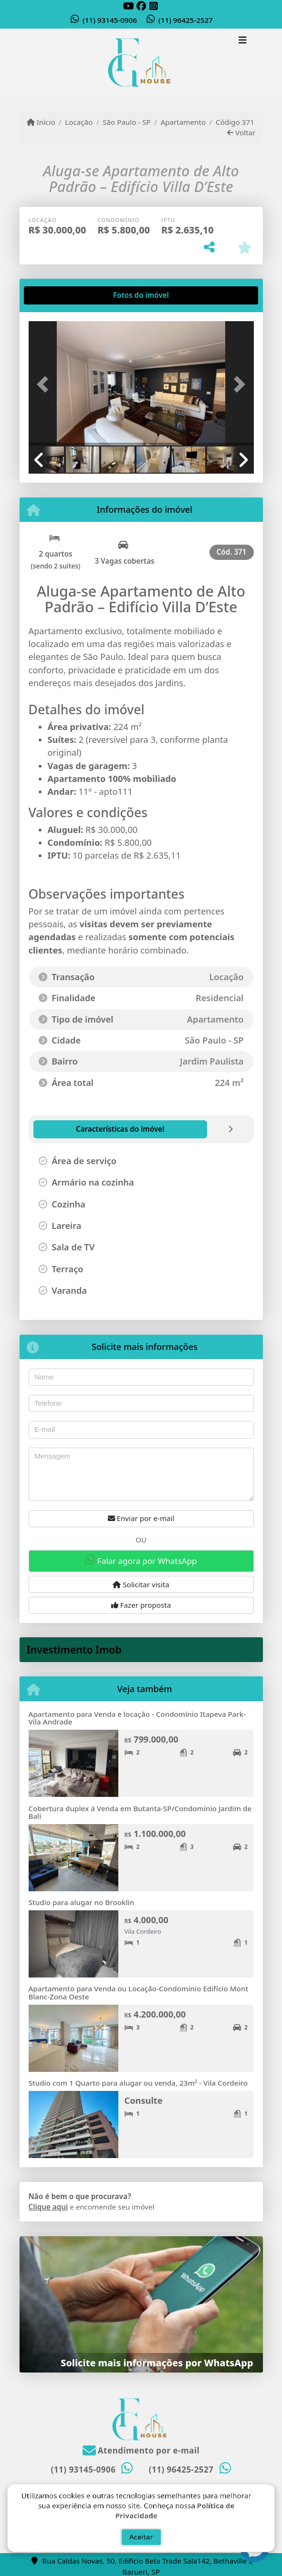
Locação (79, 122)
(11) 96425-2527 (185, 20)
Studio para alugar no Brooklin (82, 1902)
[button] (46, 384)
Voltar (241, 132)
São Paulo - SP (127, 122)
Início (41, 122)
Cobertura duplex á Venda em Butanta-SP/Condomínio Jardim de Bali (140, 1812)
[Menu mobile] (141, 62)
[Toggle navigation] (242, 41)
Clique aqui (48, 2206)
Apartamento (183, 122)
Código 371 (235, 122)
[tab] (59, 295)
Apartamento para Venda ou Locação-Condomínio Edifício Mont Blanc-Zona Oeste (139, 1992)
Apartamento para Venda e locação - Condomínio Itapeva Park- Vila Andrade (137, 1718)
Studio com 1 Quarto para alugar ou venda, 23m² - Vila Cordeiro (138, 2083)
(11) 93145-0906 (110, 20)
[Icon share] (129, 5)
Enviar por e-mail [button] (141, 1518)
